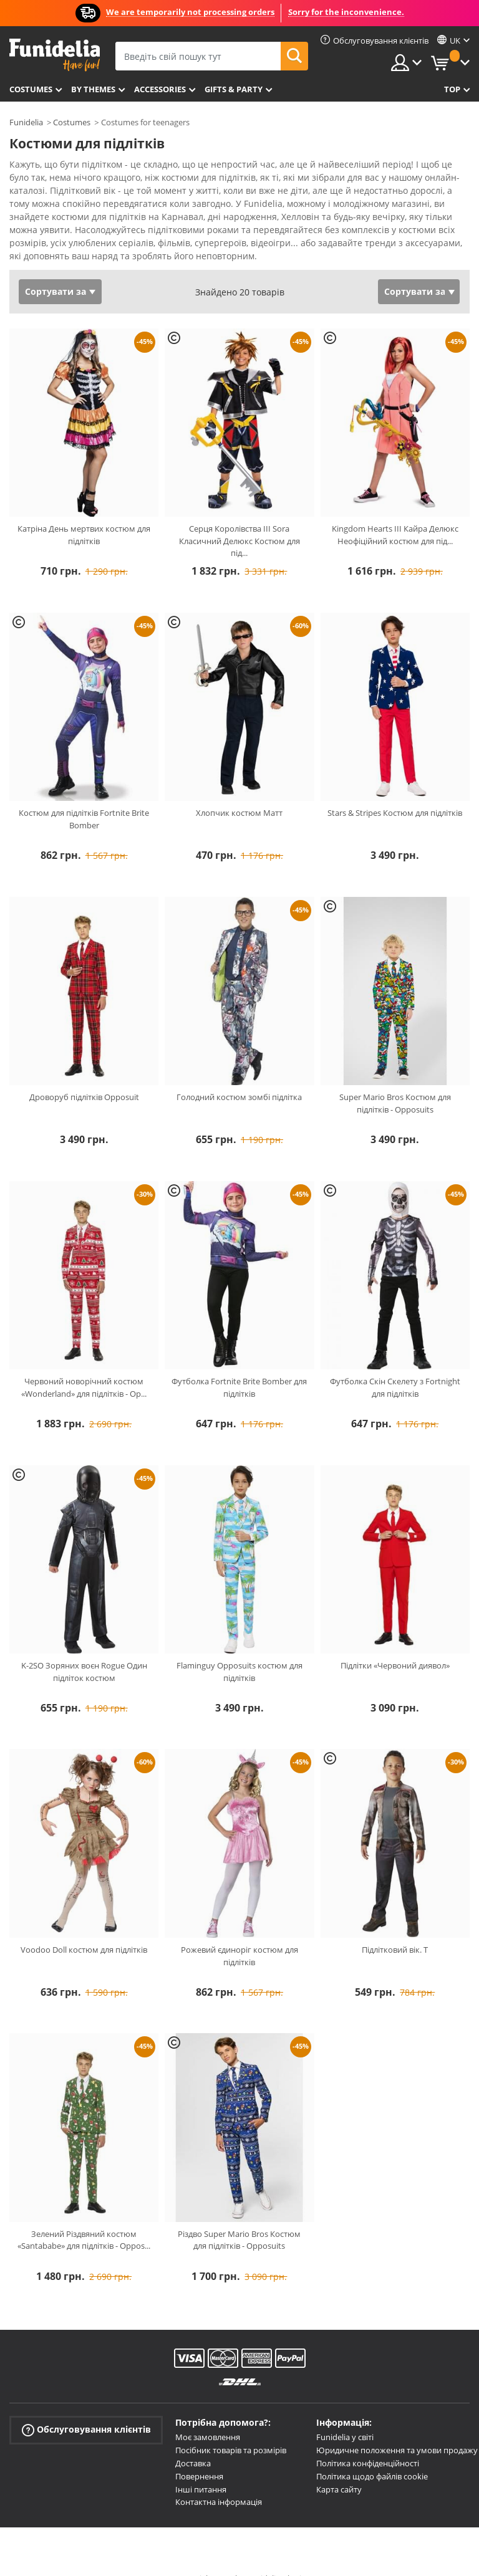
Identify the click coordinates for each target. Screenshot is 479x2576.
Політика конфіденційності (367, 2441)
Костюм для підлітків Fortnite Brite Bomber (84, 797)
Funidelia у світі (345, 2415)
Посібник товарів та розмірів (230, 2428)
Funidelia (26, 122)
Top (452, 89)
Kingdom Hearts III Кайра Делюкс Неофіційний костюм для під (395, 513)
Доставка (193, 2441)
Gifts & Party (234, 89)
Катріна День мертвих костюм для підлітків (83, 513)
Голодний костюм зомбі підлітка (239, 1075)
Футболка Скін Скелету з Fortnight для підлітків (395, 1365)
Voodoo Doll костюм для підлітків (84, 1927)
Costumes (30, 89)
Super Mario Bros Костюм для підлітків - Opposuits (395, 1081)
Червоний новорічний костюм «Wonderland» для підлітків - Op (84, 1365)
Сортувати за (55, 269)
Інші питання (200, 2467)
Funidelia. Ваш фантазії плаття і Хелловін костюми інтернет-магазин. (54, 55)
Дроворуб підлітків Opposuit (84, 1075)
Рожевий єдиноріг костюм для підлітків (239, 1934)
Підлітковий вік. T (395, 1927)
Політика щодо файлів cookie (372, 2454)
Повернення (199, 2454)
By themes (93, 89)
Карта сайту (339, 2467)
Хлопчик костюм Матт (239, 791)
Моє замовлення (207, 2415)
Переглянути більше (66, 232)
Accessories (160, 89)
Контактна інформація (218, 2480)
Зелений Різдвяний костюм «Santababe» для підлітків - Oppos (83, 2218)
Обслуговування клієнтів (86, 2408)
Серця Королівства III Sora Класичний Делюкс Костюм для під (239, 519)
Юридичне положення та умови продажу (397, 2428)
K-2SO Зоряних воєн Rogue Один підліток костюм (84, 1650)
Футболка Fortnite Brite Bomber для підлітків (239, 1365)
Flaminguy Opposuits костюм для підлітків (239, 1650)
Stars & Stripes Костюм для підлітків (394, 791)
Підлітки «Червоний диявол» (395, 1643)
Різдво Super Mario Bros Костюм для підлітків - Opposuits (239, 2218)
